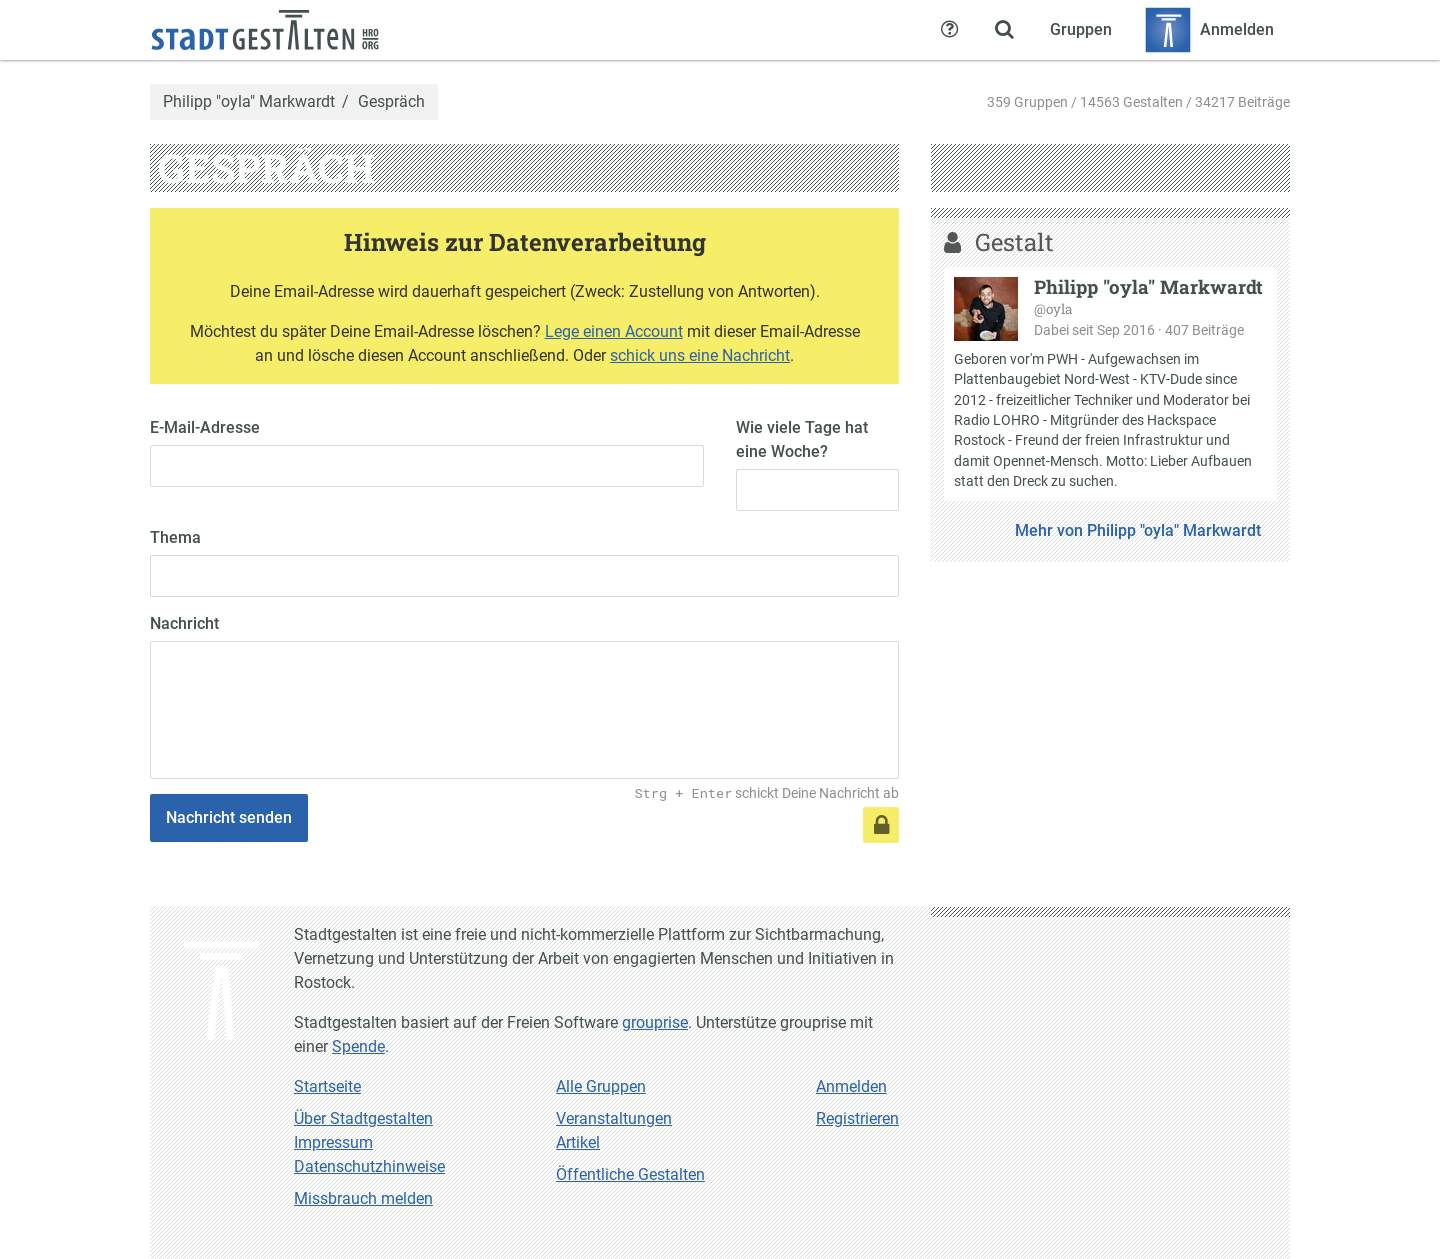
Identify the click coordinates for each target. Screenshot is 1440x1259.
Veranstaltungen (614, 1118)
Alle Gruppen (601, 1086)
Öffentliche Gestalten (630, 1174)
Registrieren (857, 1118)
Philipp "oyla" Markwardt (249, 102)
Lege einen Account (614, 331)
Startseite (327, 1086)
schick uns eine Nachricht (700, 355)
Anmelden (851, 1086)
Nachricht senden (229, 817)
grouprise (655, 1022)
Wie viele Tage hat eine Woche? (802, 439)
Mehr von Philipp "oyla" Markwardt (1138, 530)
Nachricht (184, 623)
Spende (358, 1046)
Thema (175, 537)
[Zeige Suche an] (1004, 30)
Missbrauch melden (363, 1198)
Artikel (578, 1142)
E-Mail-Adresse (205, 427)
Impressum (333, 1142)
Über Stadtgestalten (363, 1118)
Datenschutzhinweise (369, 1166)
